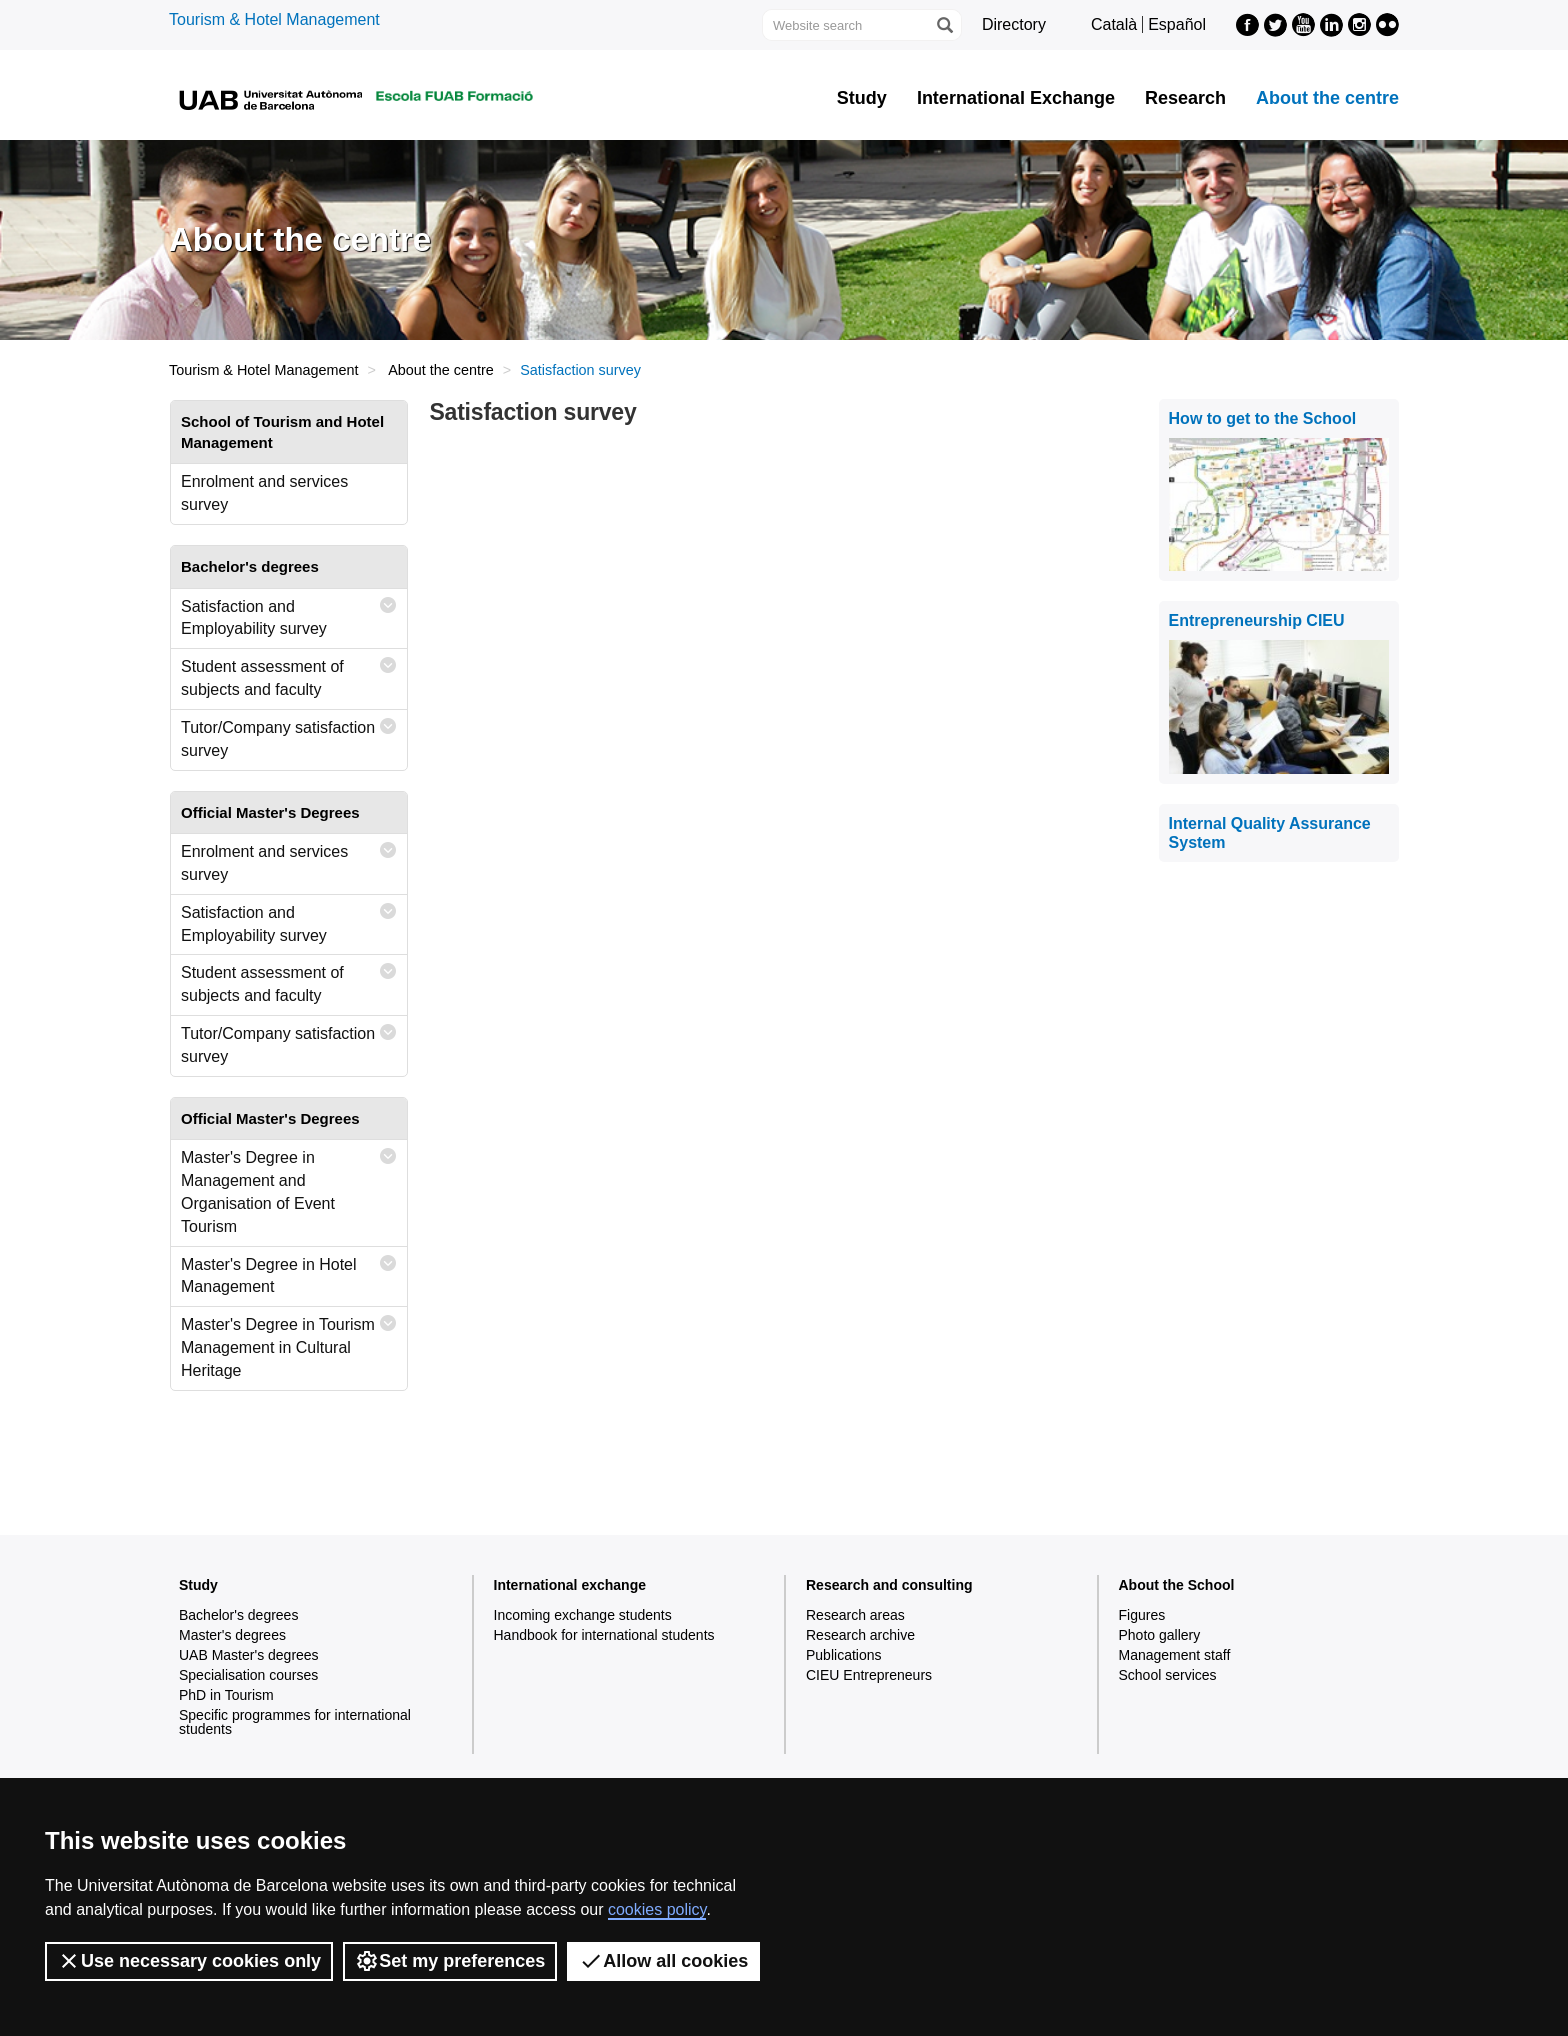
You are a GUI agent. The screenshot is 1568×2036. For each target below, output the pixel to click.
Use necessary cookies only (189, 1961)
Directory (1014, 24)
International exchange (570, 1585)
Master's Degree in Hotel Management (289, 1271)
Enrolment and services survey (264, 493)
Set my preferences (450, 1961)
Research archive (860, 1635)
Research (1185, 98)
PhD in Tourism (226, 1695)
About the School (1177, 1585)
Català (1114, 24)
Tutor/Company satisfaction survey (289, 734)
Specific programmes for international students (295, 1722)
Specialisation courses (248, 1675)
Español (1177, 24)
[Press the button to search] (944, 25)
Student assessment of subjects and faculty (289, 673)
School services (1168, 1675)
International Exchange (1016, 98)
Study (862, 98)
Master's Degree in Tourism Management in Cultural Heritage (289, 1343)
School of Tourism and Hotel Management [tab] (282, 432)
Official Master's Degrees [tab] (270, 812)
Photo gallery (1160, 1635)
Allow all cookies (663, 1961)
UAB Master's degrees (249, 1655)
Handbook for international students (604, 1635)
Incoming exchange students (583, 1615)
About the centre (1327, 98)
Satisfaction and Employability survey (289, 613)
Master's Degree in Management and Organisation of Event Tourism (289, 1187)
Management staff (1175, 1655)
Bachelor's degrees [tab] (250, 566)
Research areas (855, 1615)
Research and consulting (889, 1585)
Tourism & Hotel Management (274, 19)
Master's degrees (232, 1635)
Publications (844, 1655)
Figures (1142, 1615)
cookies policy (657, 1909)
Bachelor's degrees (238, 1615)
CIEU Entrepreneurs (869, 1675)
